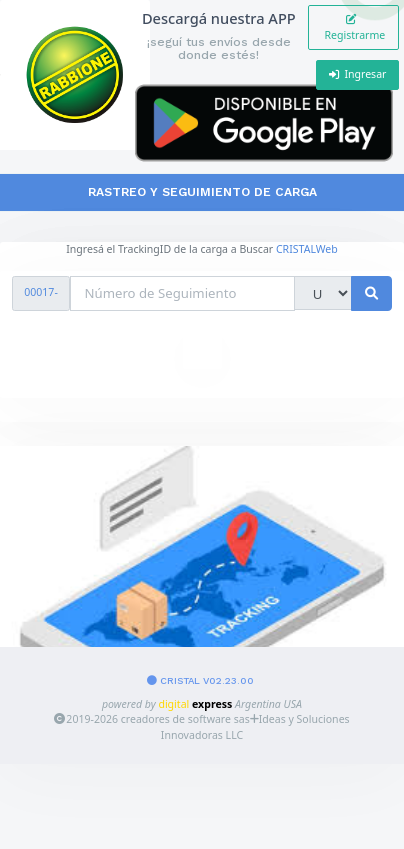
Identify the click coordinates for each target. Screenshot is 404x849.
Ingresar (358, 74)
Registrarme (354, 28)
